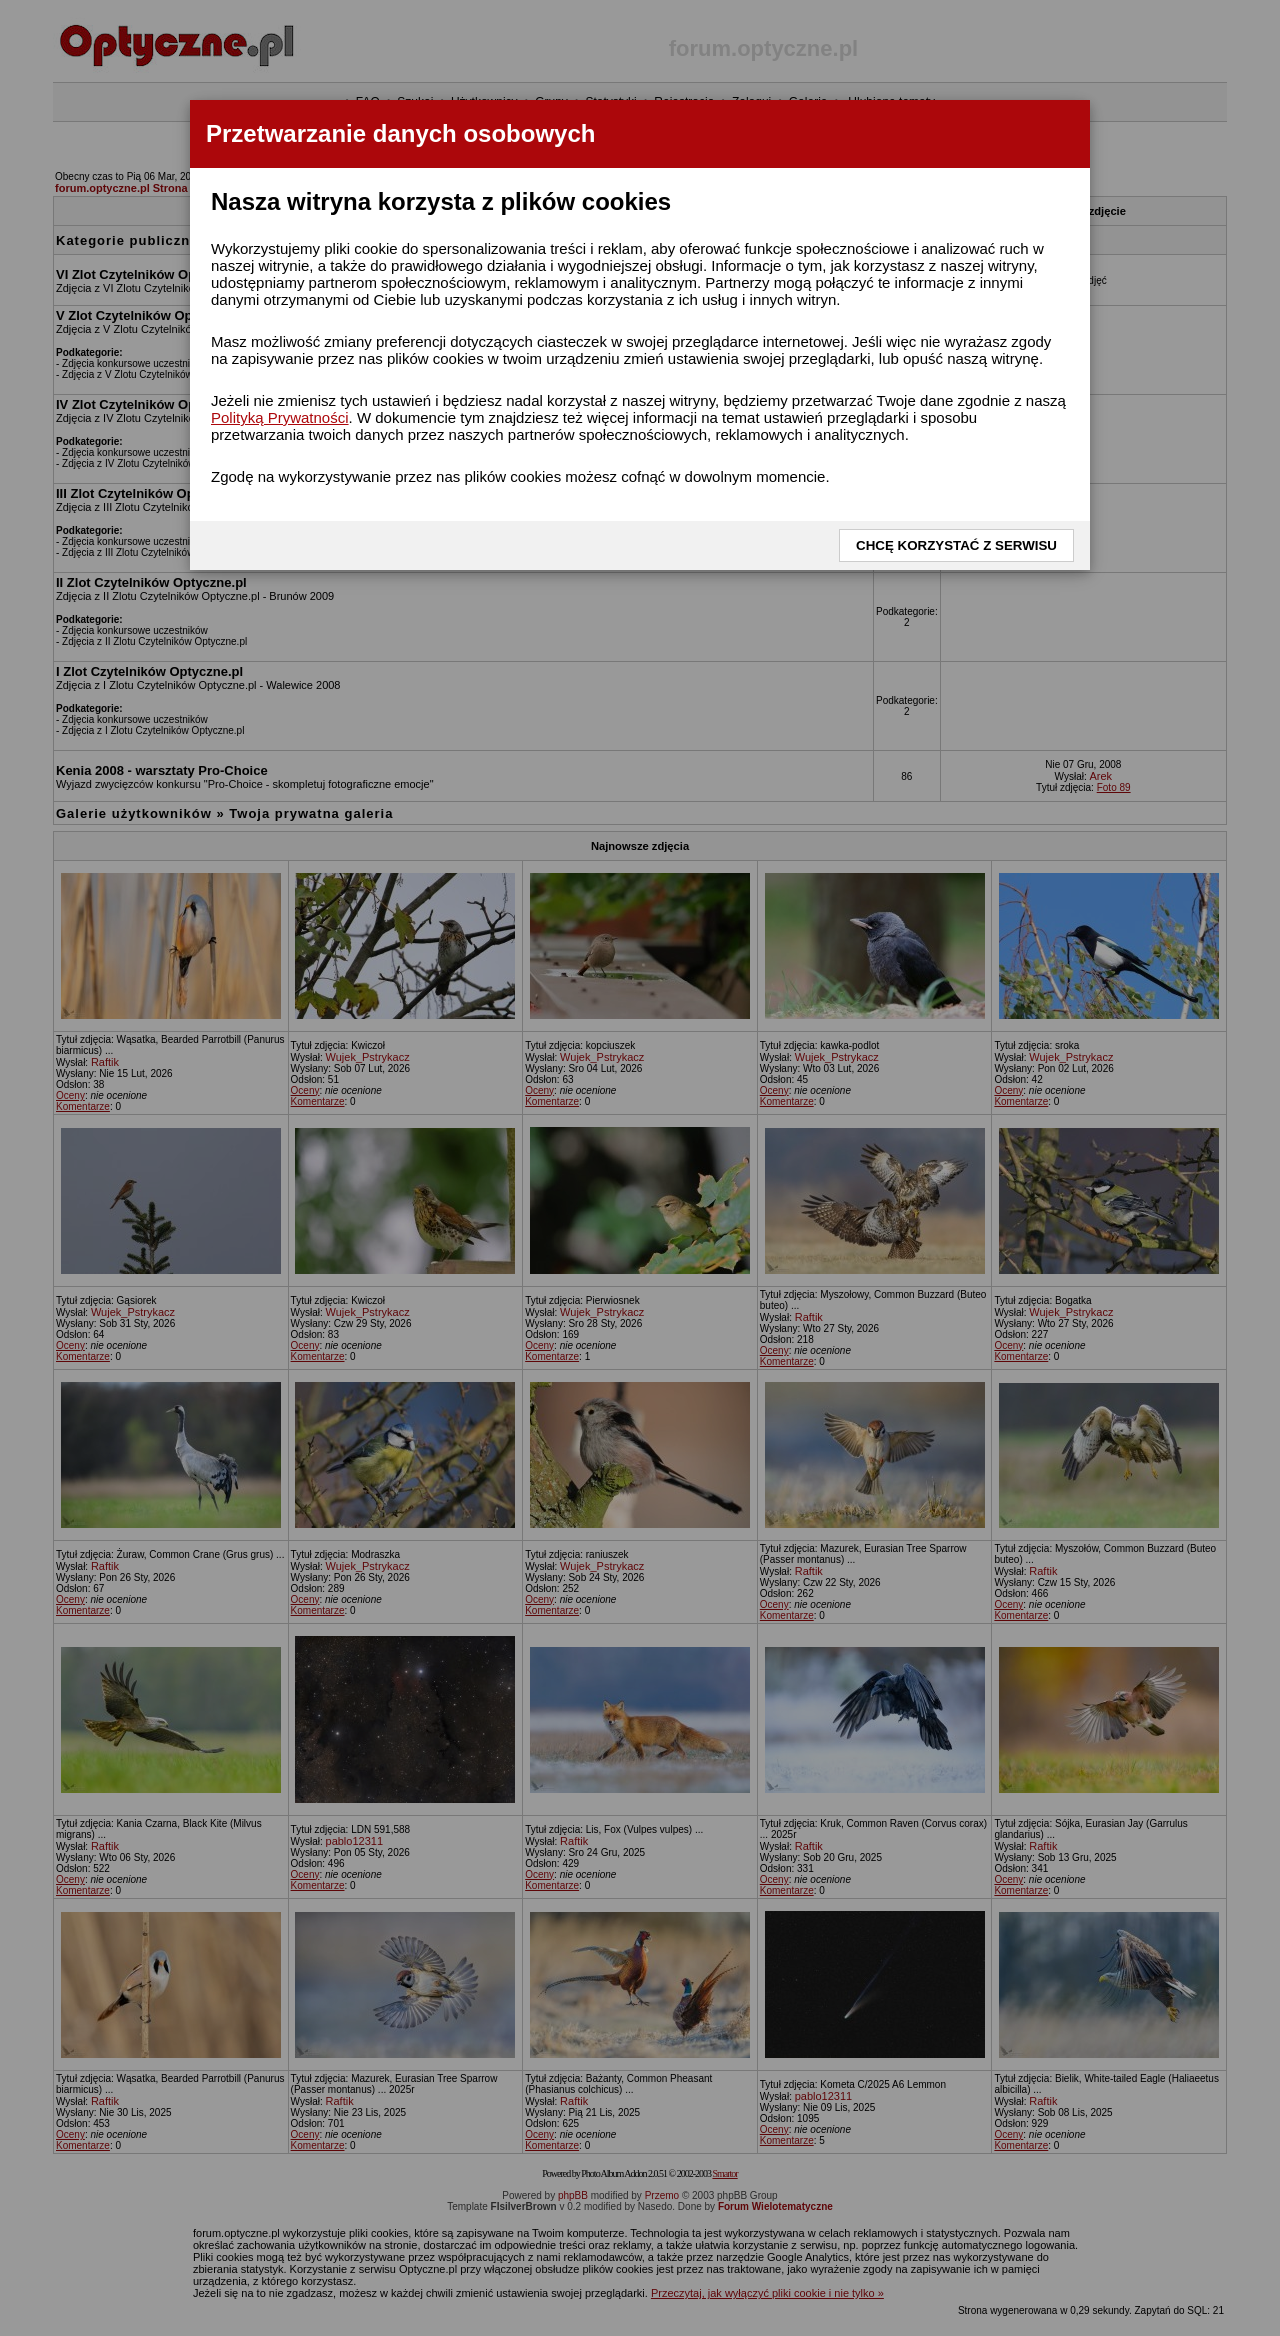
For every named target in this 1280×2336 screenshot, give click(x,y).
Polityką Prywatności (280, 417)
